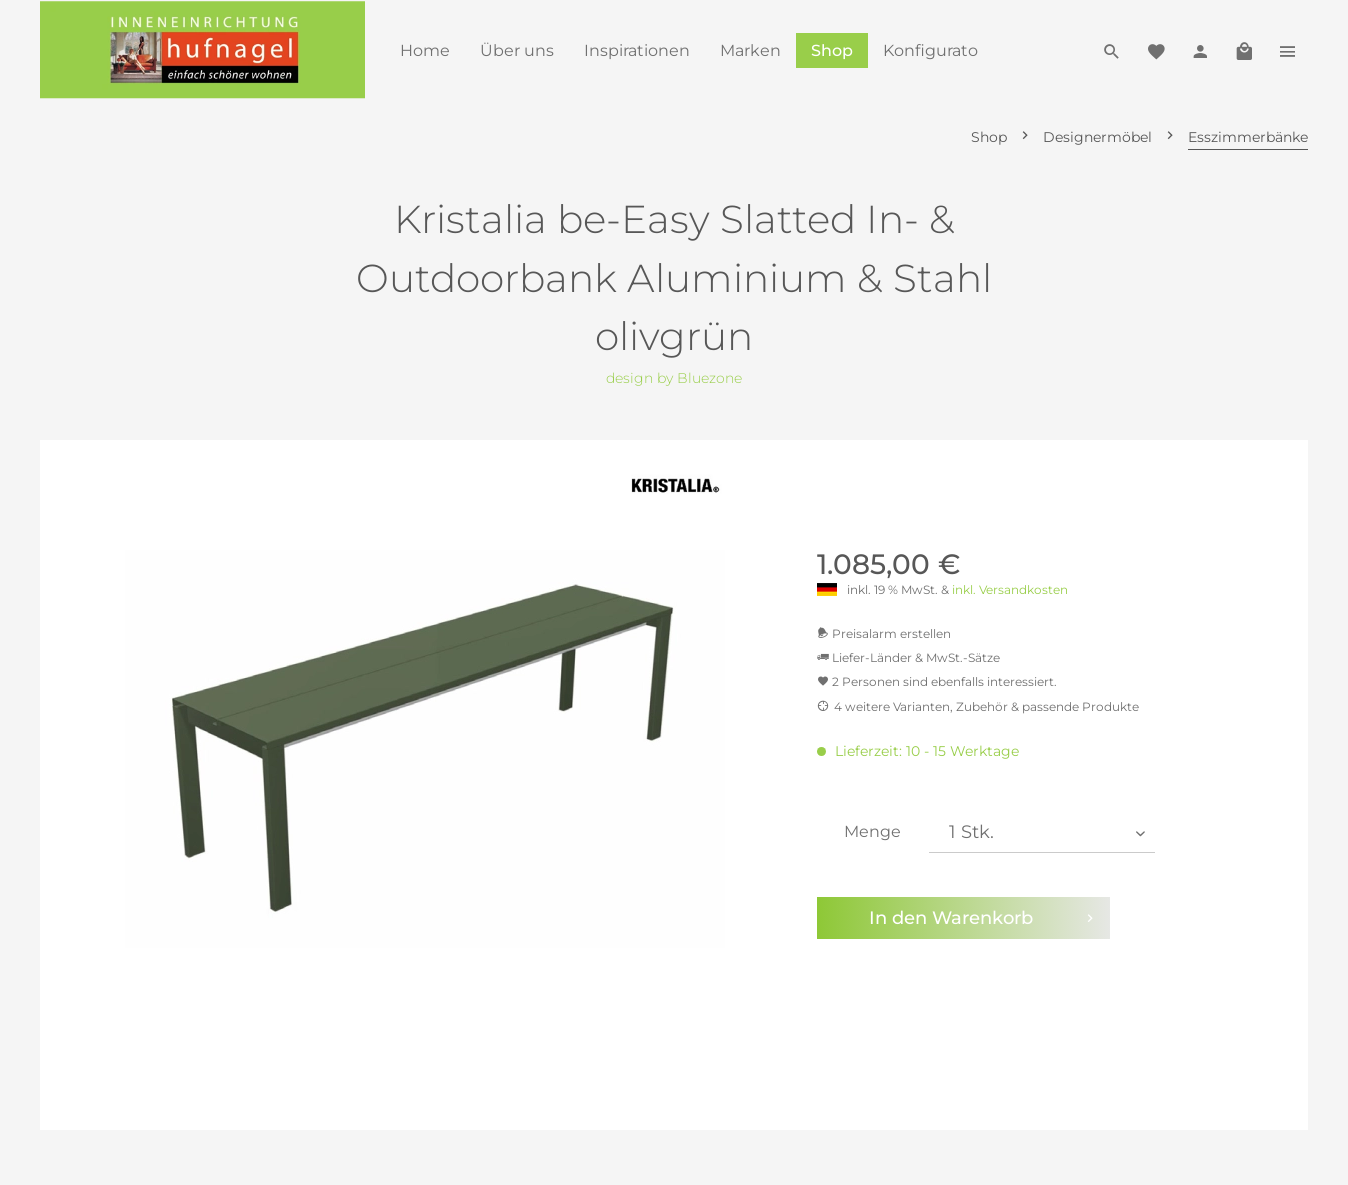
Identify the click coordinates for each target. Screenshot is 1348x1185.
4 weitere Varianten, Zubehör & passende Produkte (978, 706)
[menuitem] (425, 50)
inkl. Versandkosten (1010, 589)
